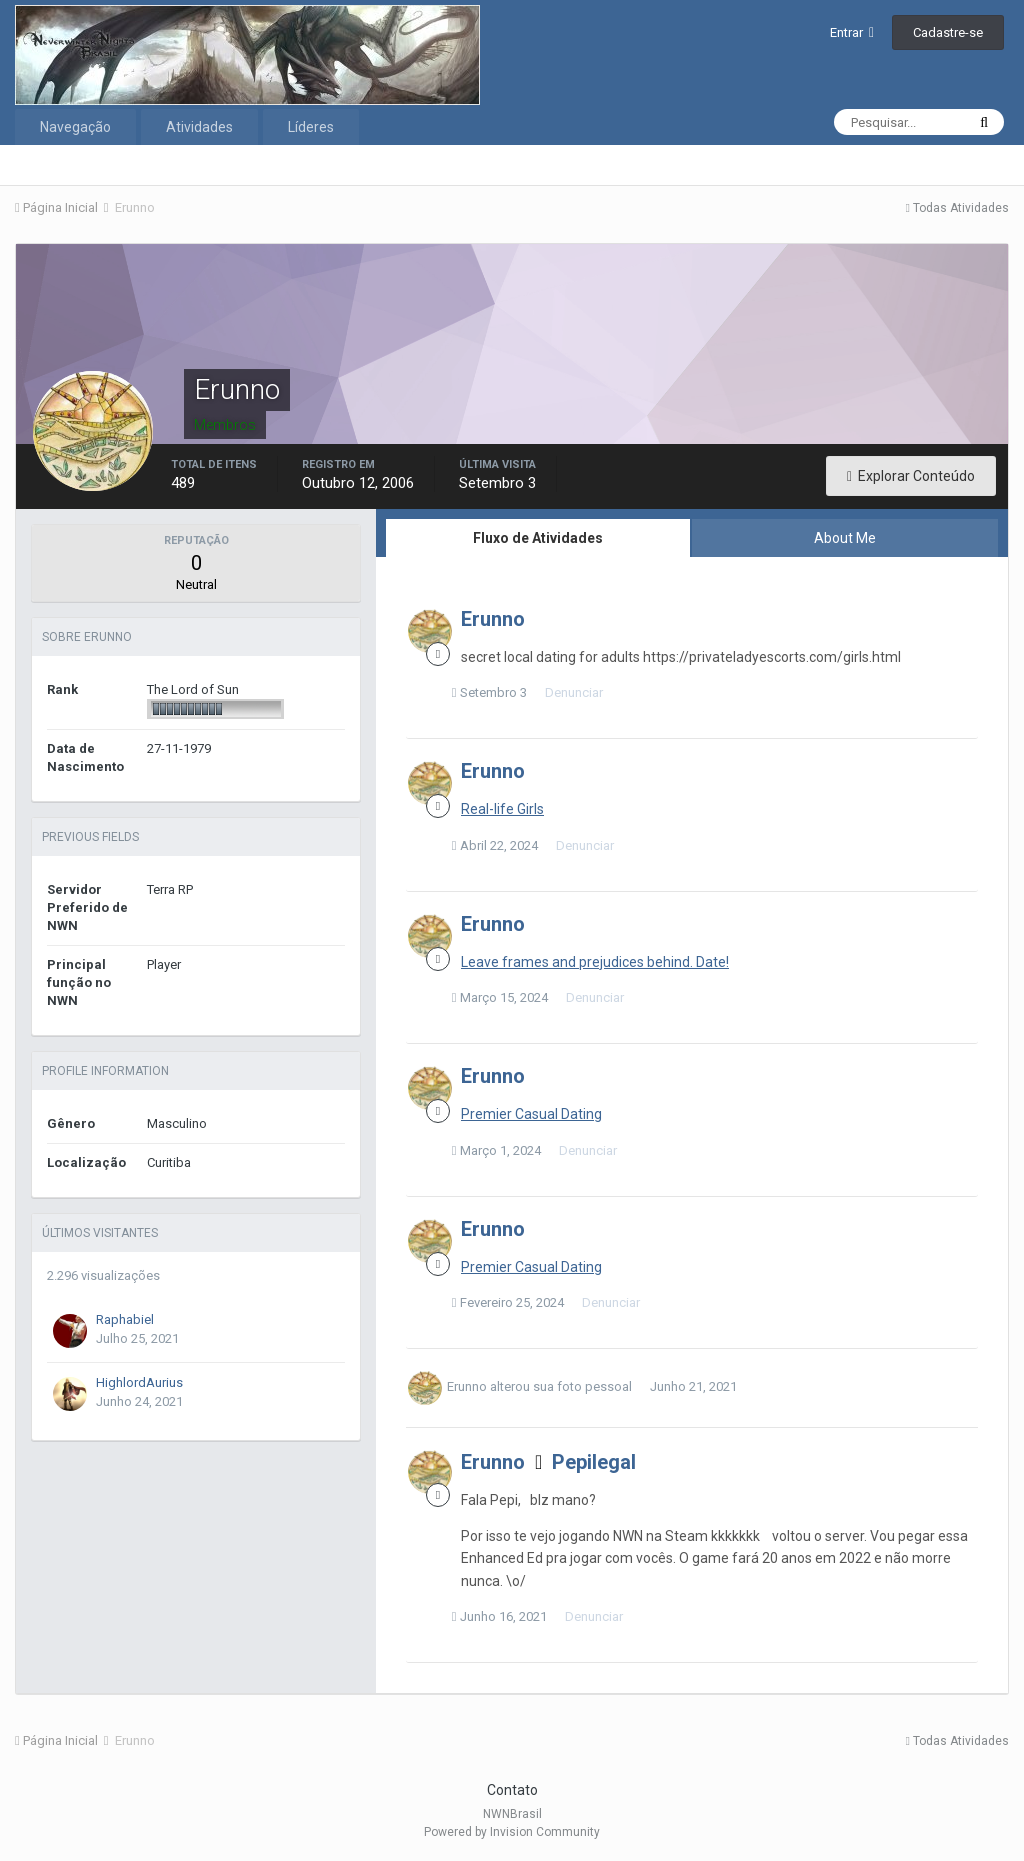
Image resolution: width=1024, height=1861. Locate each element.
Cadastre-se (948, 32)
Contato (512, 1790)
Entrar (852, 32)
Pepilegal (594, 1462)
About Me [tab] (845, 538)
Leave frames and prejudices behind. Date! (595, 962)
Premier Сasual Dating (531, 1114)
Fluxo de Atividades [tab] (538, 538)
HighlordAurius (139, 1382)
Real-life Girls (502, 809)
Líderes (311, 127)
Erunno (493, 619)
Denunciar (583, 692)
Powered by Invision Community (512, 1832)
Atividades (199, 127)
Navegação (75, 127)
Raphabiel (125, 1319)
